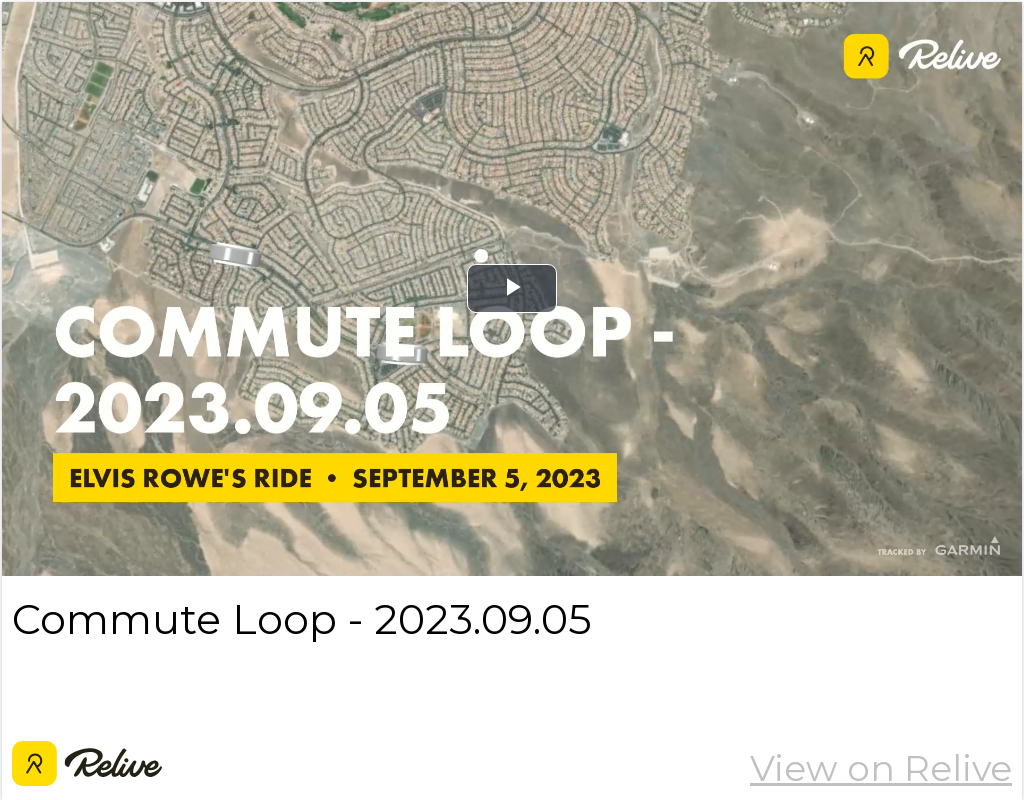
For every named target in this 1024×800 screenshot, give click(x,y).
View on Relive (881, 768)
